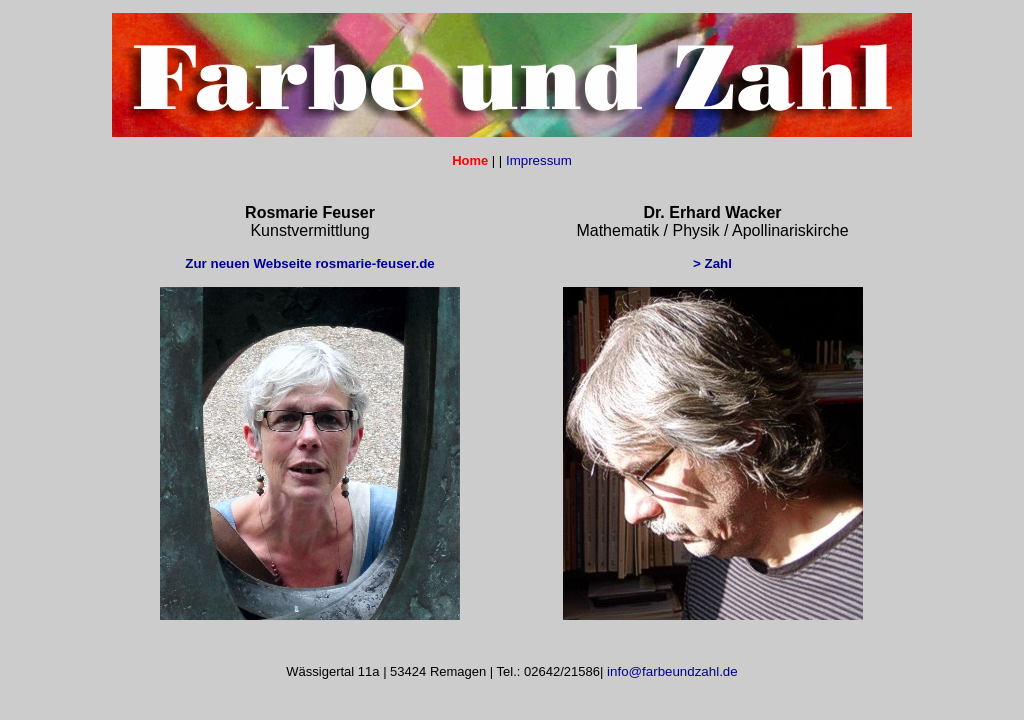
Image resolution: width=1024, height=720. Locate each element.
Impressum (537, 160)
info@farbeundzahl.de (670, 671)
